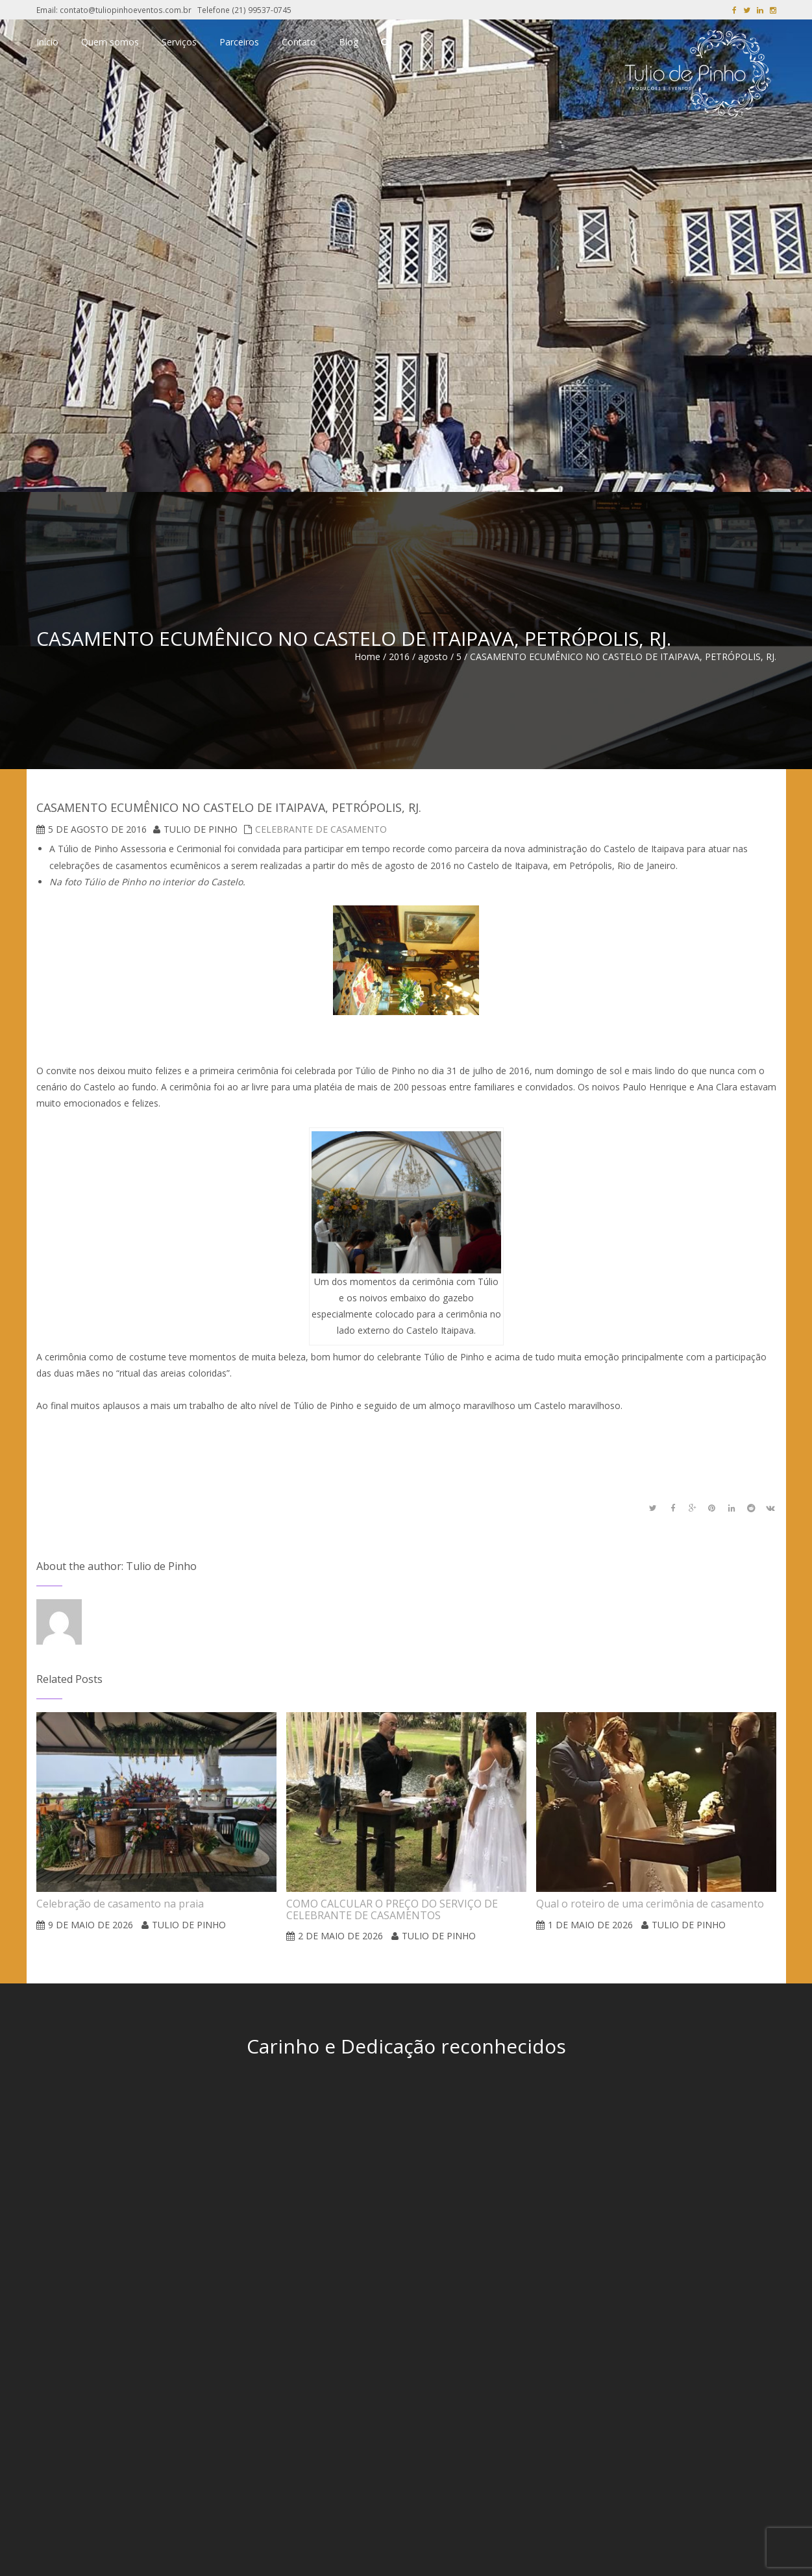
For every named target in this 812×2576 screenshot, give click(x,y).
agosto (433, 656)
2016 (399, 656)
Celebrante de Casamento (321, 829)
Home (367, 656)
